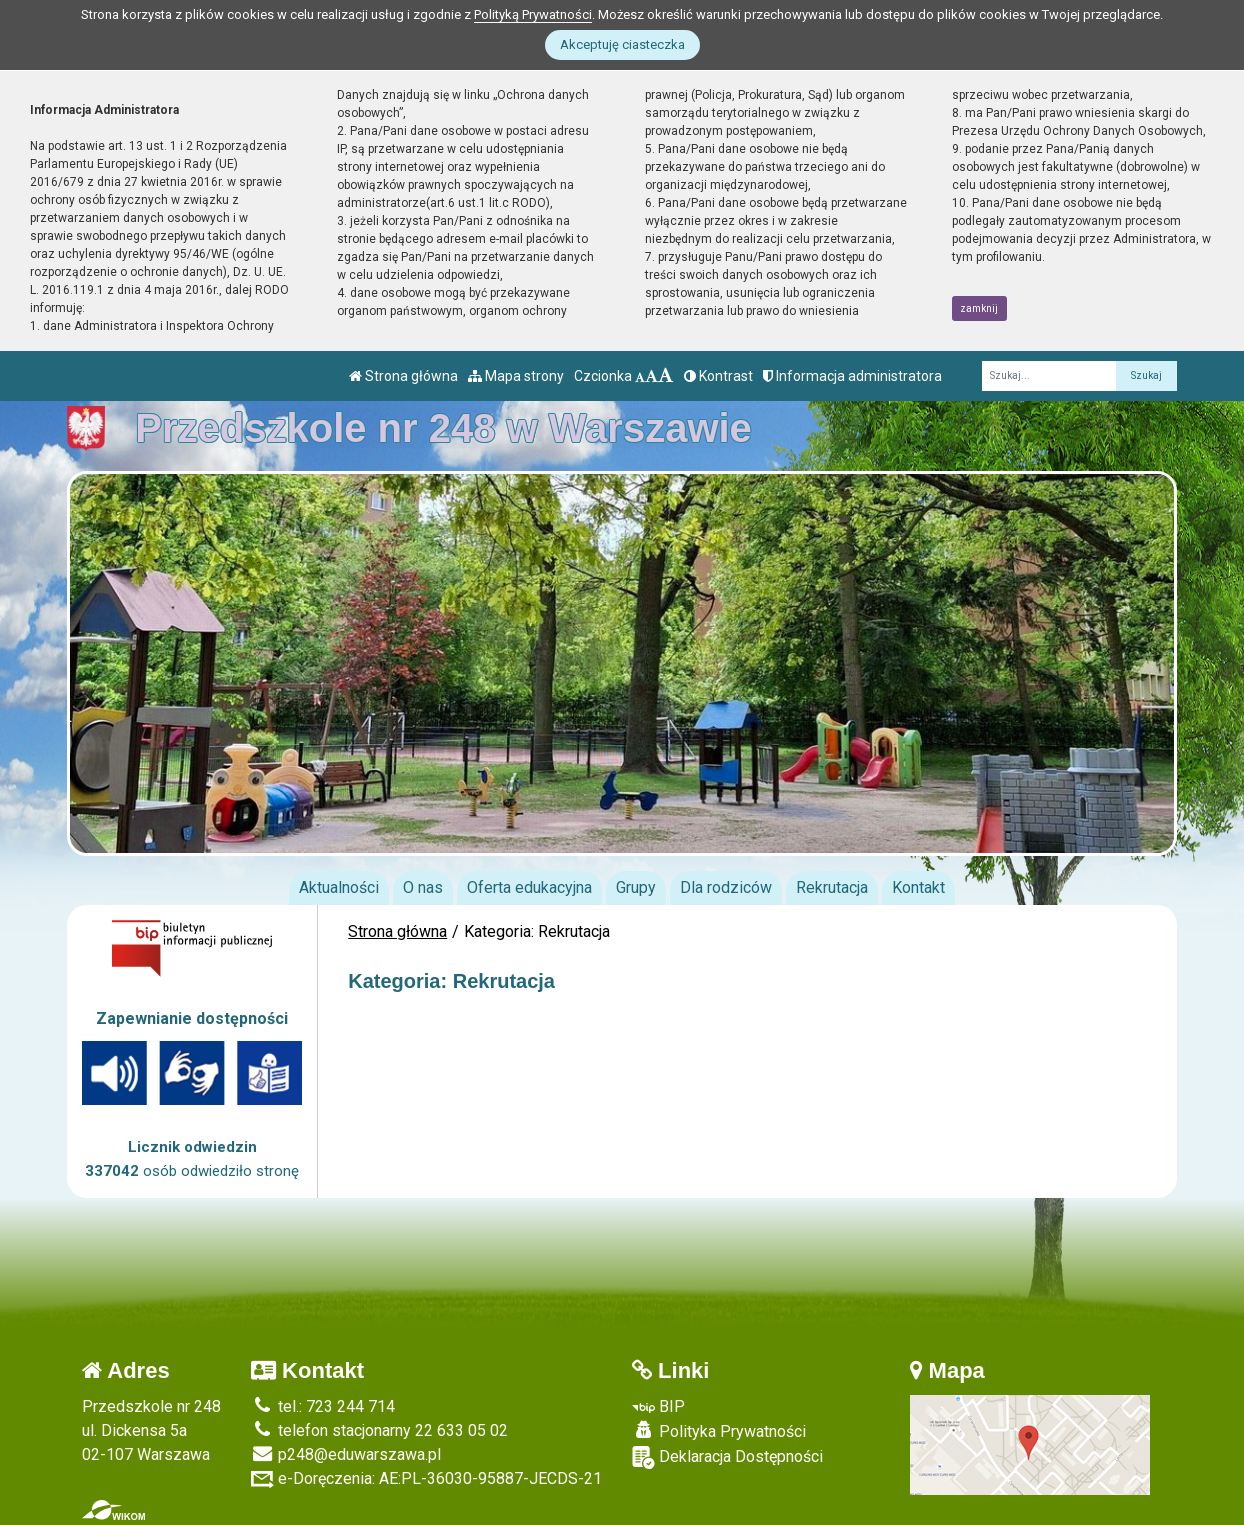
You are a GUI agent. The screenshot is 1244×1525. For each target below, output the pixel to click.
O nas (423, 887)
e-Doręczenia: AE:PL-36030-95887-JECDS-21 (426, 1478)
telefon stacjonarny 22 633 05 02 (379, 1430)
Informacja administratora (852, 376)
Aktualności (339, 887)
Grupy (636, 887)
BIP (658, 1406)
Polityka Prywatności (719, 1431)
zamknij (979, 308)
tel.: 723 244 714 (323, 1406)
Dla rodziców (726, 887)
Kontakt (918, 887)
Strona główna (403, 376)
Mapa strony (516, 376)
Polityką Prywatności (533, 14)
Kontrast (718, 376)
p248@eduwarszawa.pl (346, 1454)
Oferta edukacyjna (529, 887)
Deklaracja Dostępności (727, 1457)
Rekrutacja (832, 887)
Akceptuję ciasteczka (622, 44)
